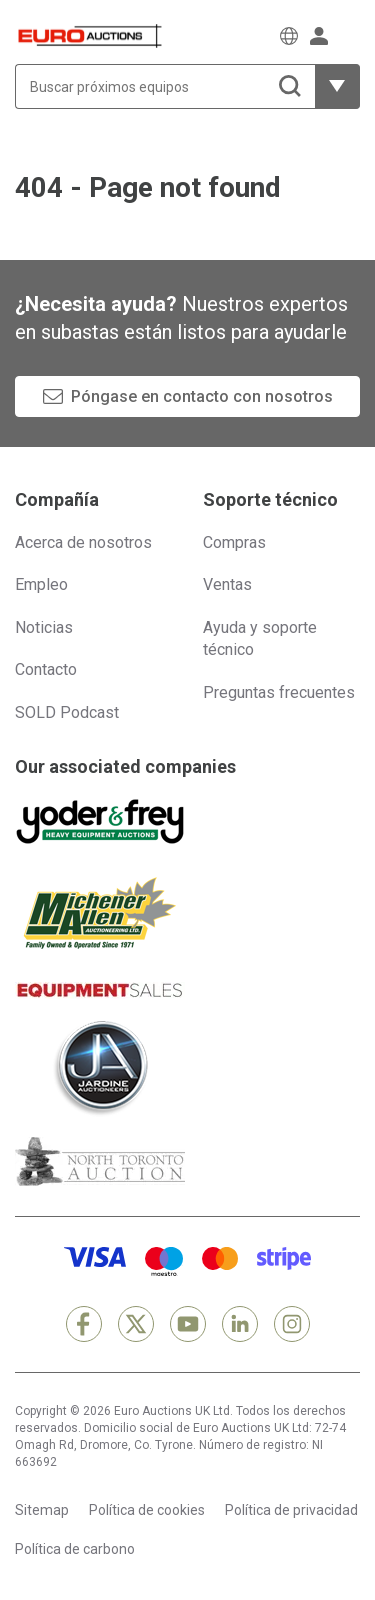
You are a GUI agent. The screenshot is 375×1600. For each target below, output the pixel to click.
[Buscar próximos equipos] (165, 86)
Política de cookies (147, 1510)
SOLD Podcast (67, 712)
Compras (234, 542)
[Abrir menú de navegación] (350, 35)
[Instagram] (292, 1324)
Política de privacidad (291, 1510)
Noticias (44, 627)
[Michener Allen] (100, 913)
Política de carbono (75, 1549)
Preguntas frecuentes (279, 692)
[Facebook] (84, 1324)
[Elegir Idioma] (289, 36)
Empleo (41, 584)
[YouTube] (188, 1324)
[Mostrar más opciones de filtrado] (337, 86)
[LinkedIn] (240, 1324)
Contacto (46, 669)
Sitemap (42, 1510)
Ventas (227, 584)
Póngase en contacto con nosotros (202, 396)
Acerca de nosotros (83, 542)
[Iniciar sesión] (319, 36)
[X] (136, 1324)
